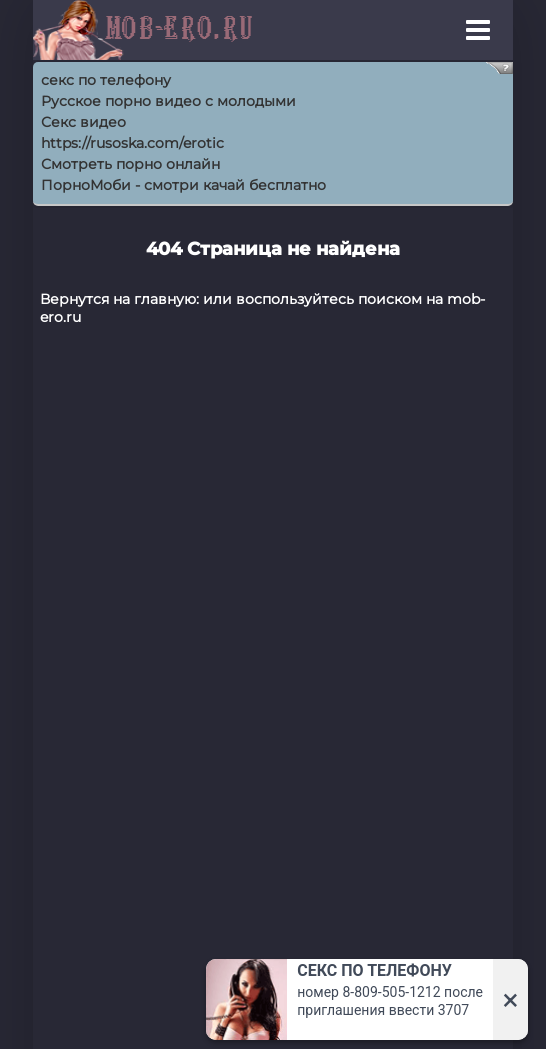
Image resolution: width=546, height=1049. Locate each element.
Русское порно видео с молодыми (168, 101)
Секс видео (83, 122)
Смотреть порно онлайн (130, 164)
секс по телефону (106, 80)
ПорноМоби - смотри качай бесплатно (183, 185)
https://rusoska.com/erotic (132, 143)
